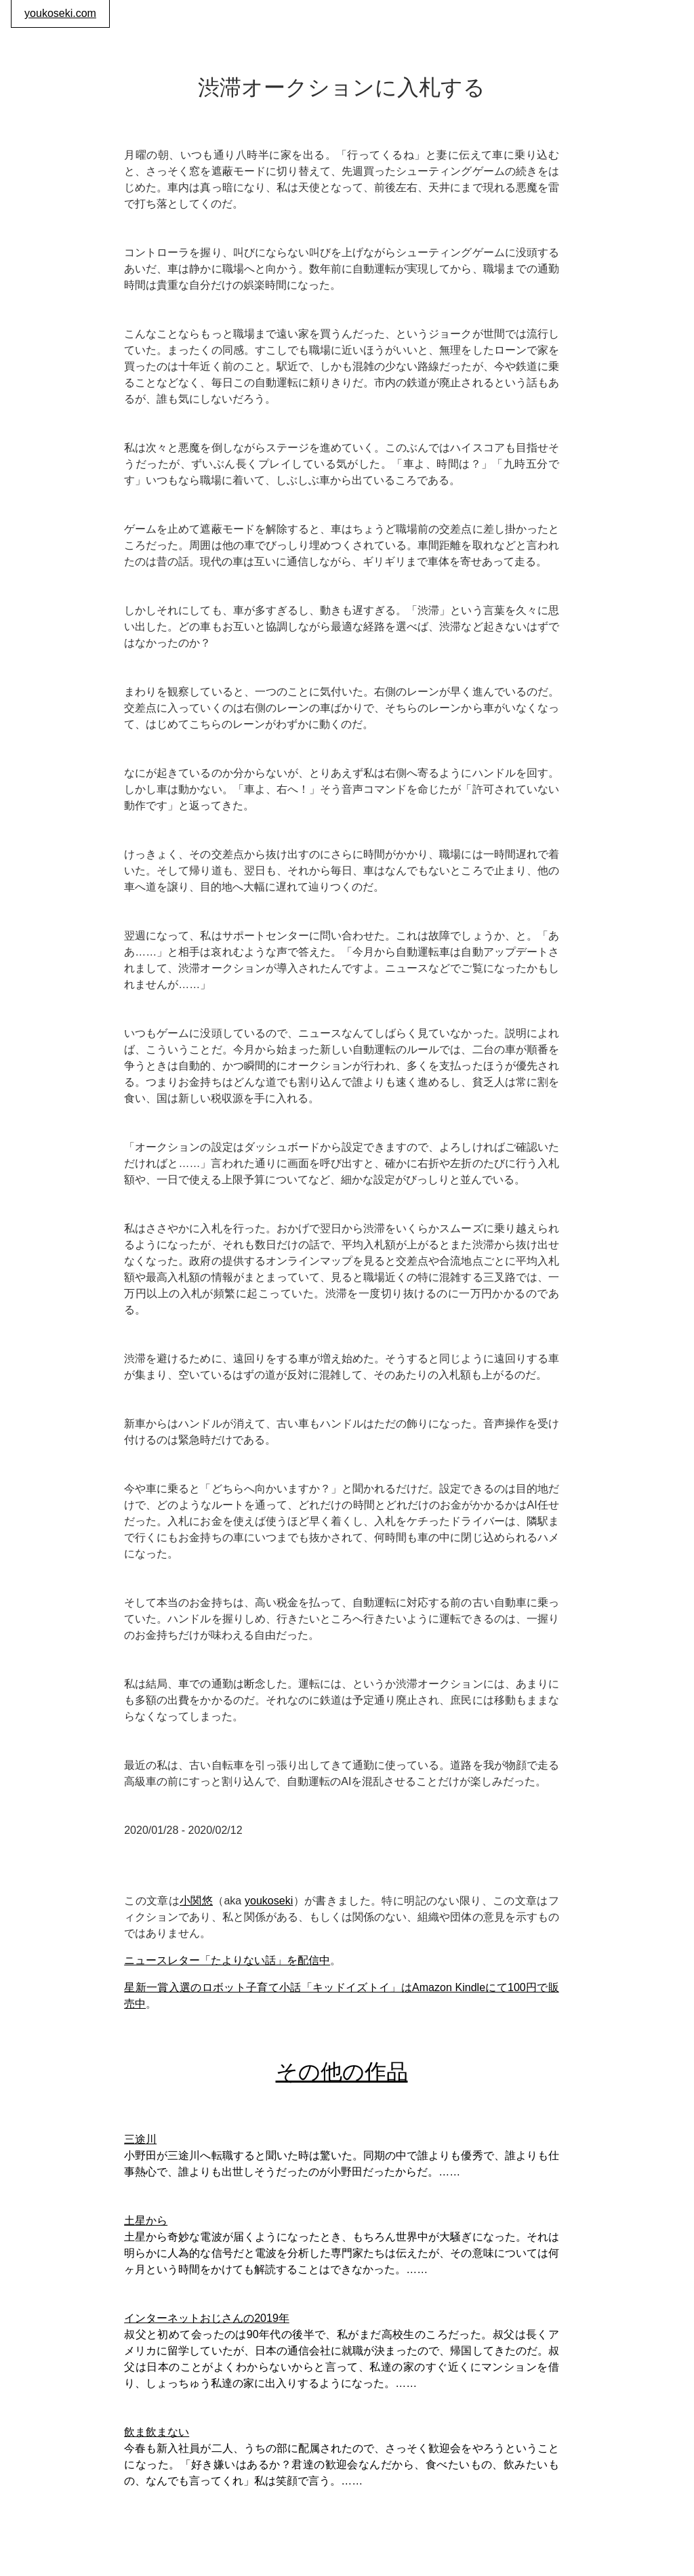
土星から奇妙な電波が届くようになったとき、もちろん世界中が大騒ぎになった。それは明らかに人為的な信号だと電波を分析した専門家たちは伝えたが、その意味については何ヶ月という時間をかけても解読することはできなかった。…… (341, 2253)
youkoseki (269, 1900)
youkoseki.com (60, 13)
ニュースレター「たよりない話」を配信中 (227, 1960)
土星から (145, 2220)
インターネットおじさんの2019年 (206, 2318)
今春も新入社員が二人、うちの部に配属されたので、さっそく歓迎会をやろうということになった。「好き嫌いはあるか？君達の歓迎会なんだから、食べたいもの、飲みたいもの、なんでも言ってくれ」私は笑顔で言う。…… (341, 2464)
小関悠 (196, 1900)
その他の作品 (342, 2072)
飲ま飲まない (156, 2432)
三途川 (140, 2139)
